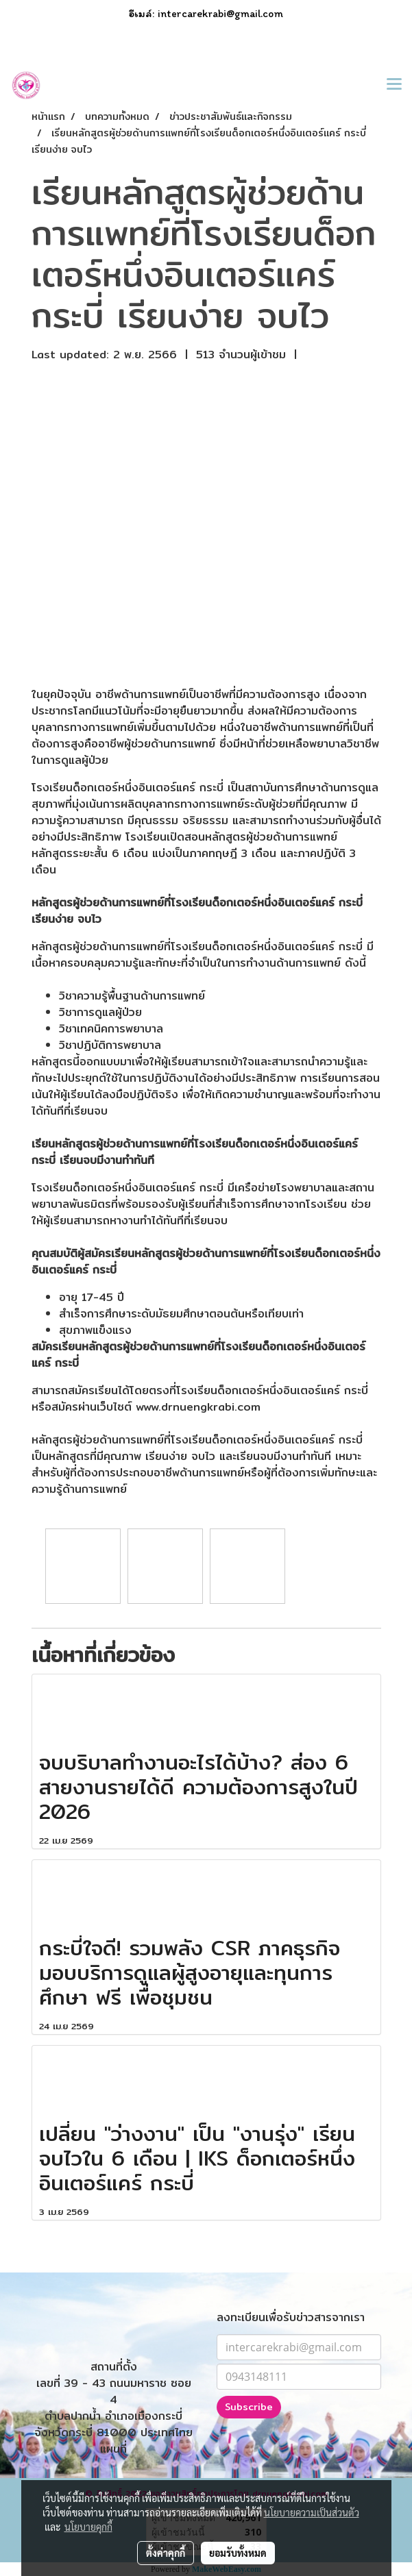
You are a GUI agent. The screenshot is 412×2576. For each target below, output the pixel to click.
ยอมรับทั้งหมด (238, 2553)
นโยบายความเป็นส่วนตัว (311, 2512)
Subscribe (249, 2406)
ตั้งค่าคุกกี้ (165, 2553)
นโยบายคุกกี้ (88, 2527)
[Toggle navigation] (394, 85)
